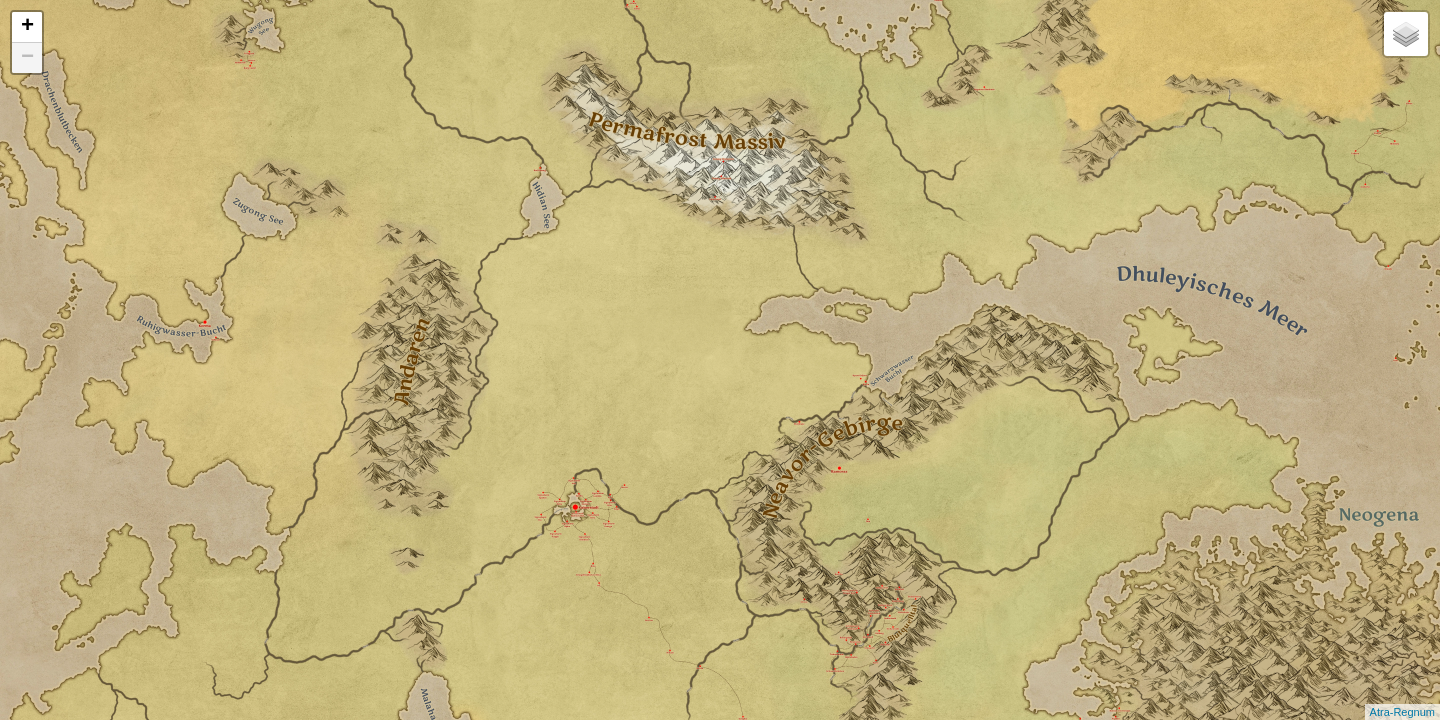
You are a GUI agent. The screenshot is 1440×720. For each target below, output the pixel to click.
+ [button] (27, 27)
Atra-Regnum (1402, 712)
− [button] (27, 58)
